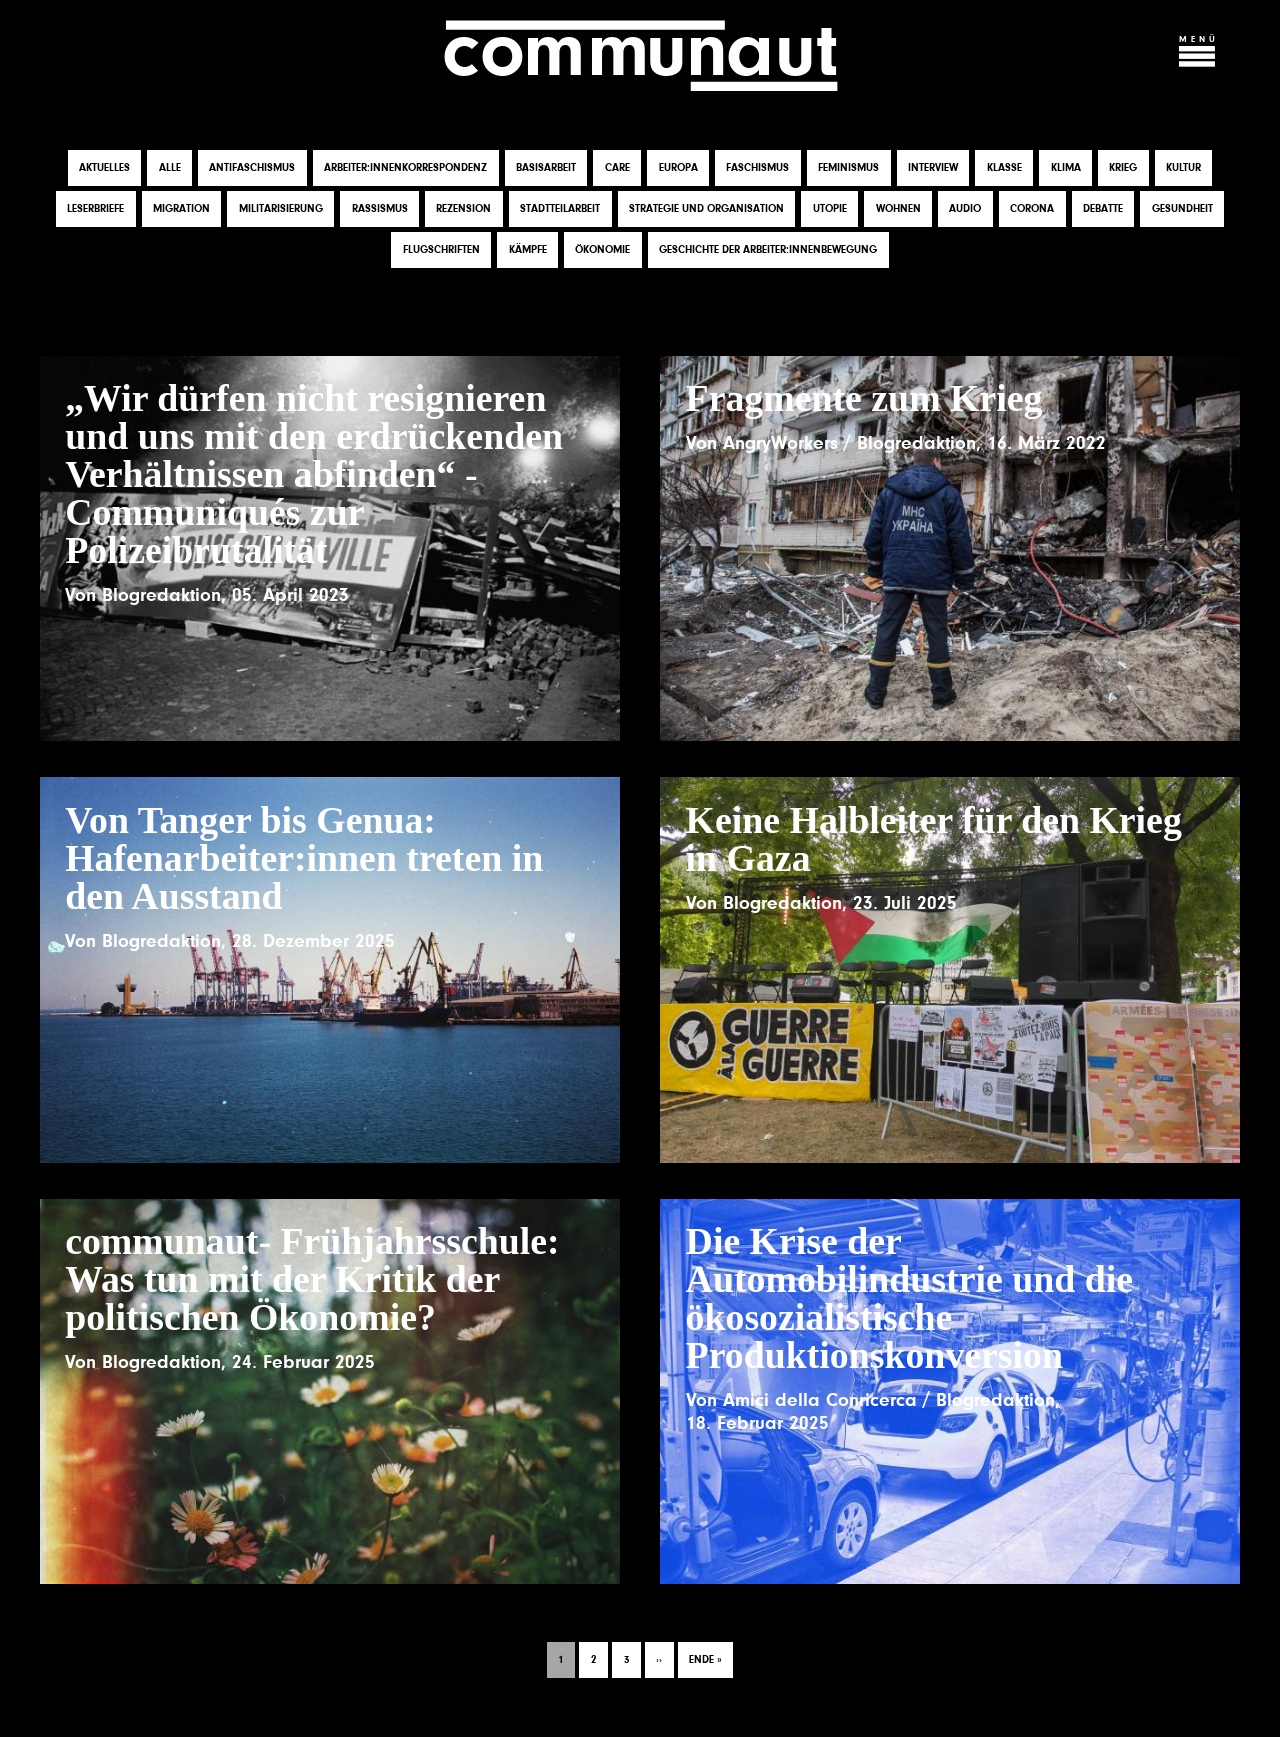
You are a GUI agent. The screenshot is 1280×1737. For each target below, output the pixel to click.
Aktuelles (104, 169)
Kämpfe (528, 251)
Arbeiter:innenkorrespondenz (405, 169)
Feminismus (848, 169)
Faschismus (757, 169)
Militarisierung (281, 210)
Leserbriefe (95, 210)
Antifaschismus (252, 169)
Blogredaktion (161, 597)
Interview (933, 169)
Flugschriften (441, 251)
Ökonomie (602, 251)
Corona (1032, 210)
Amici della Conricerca (820, 1402)
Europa (678, 169)
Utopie (830, 210)
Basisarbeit (546, 169)
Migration (181, 210)
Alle (170, 169)
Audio (965, 210)
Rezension (463, 210)
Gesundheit (1182, 210)
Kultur (1183, 169)
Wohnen (898, 210)
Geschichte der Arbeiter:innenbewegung (768, 251)
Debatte (1103, 210)
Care (617, 169)
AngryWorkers (780, 445)
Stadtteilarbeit (560, 210)
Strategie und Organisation (706, 210)
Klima (1066, 169)
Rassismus (380, 210)
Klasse (1004, 169)
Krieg (1123, 169)
